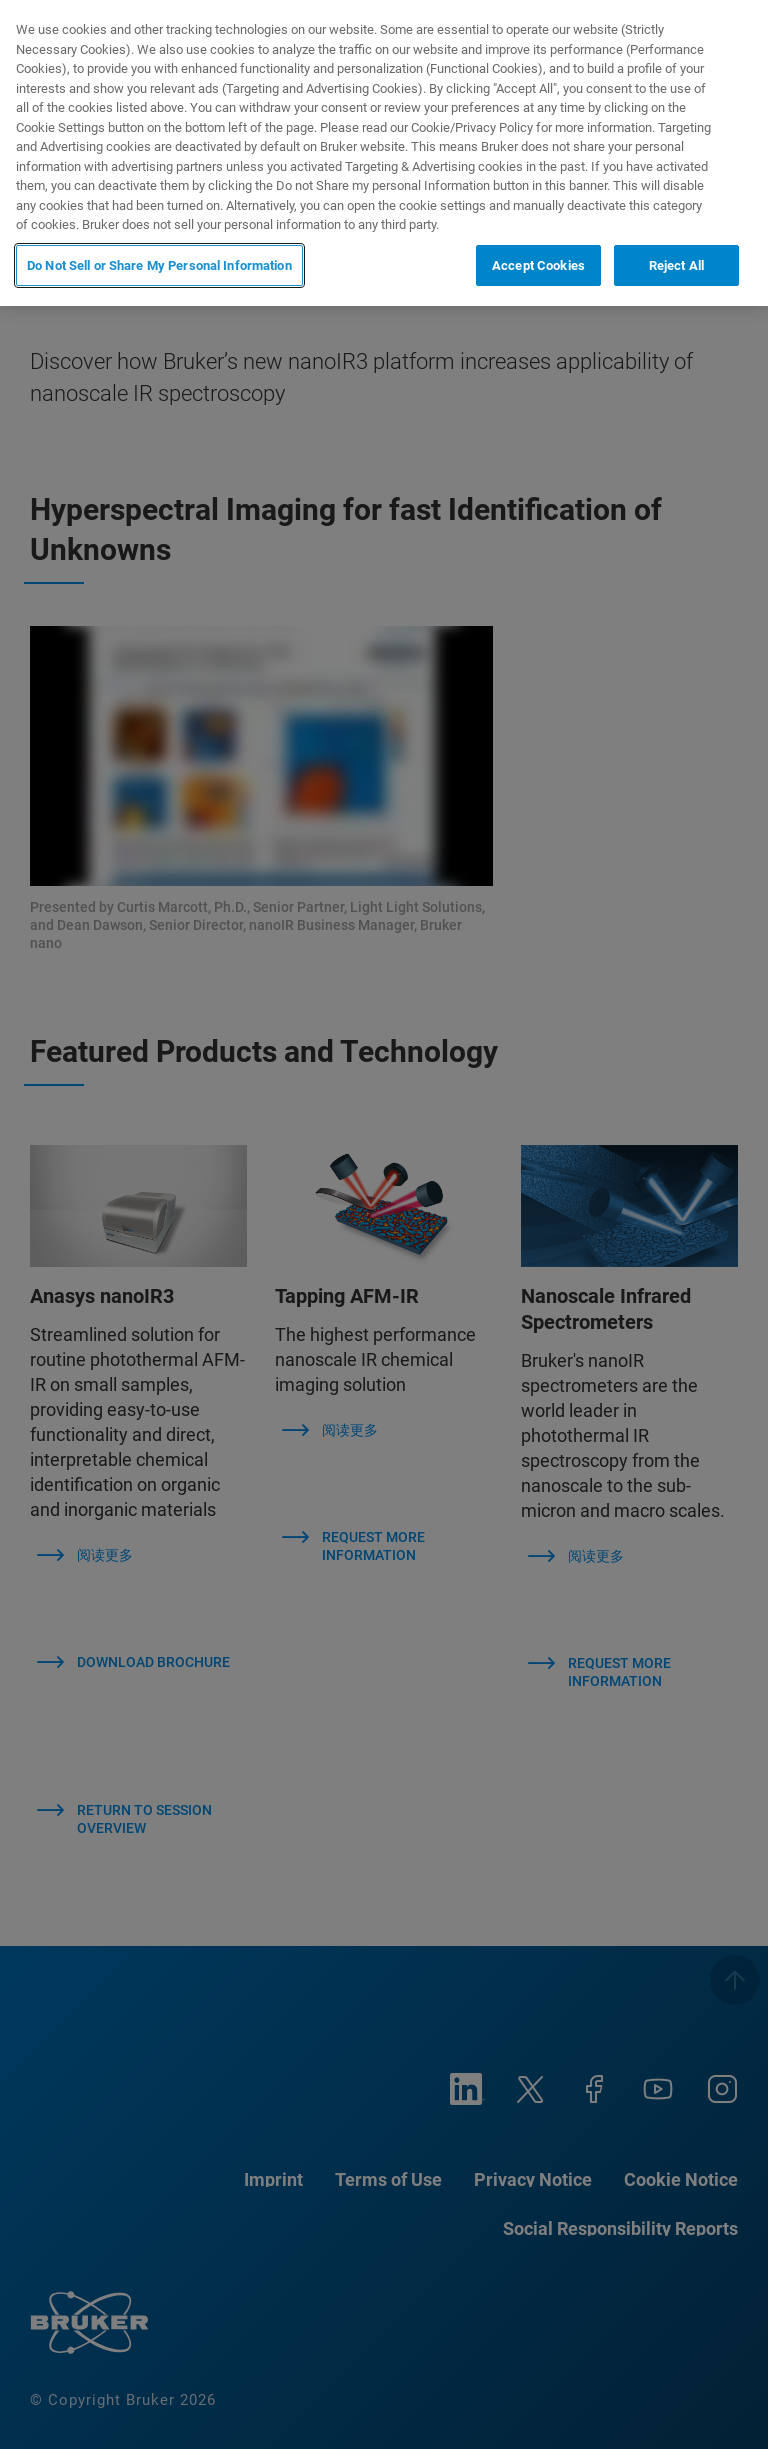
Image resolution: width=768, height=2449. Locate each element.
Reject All (676, 265)
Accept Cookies (538, 265)
